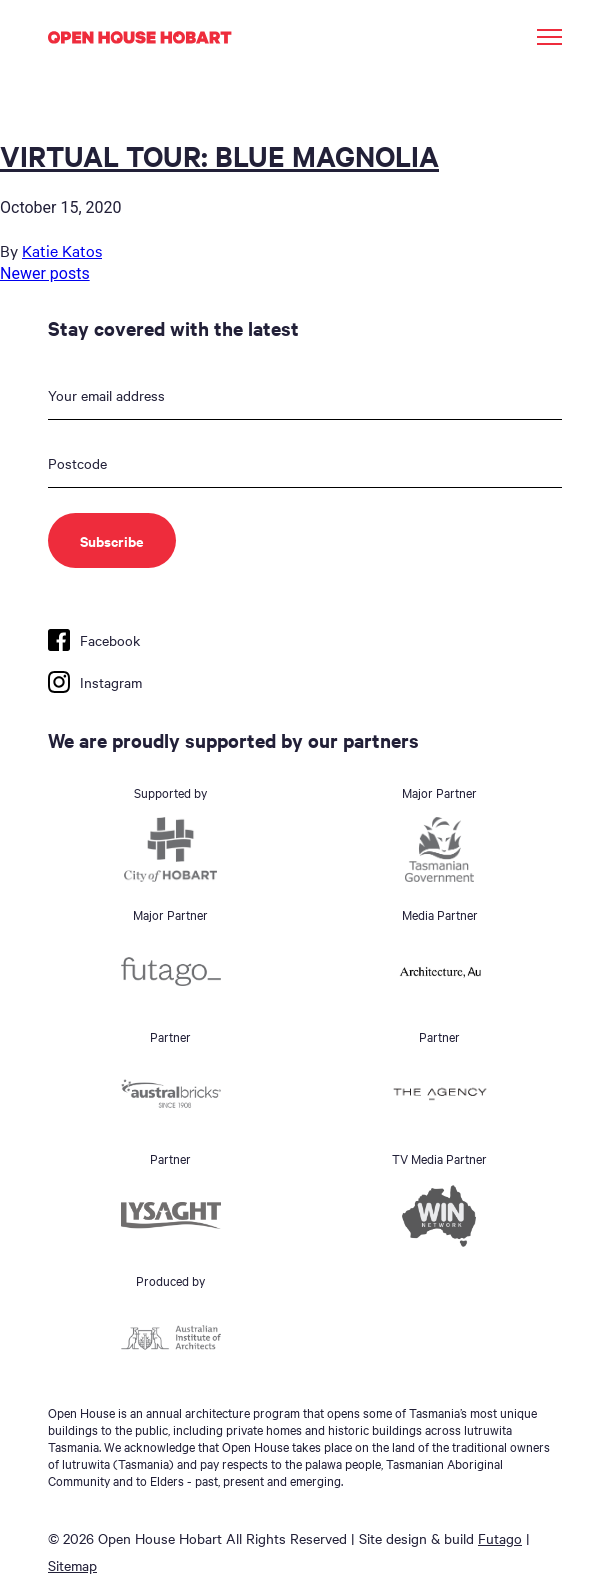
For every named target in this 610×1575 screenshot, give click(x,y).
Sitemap (72, 1565)
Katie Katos (62, 250)
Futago (500, 1538)
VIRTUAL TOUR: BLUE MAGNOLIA (219, 155)
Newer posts (45, 273)
